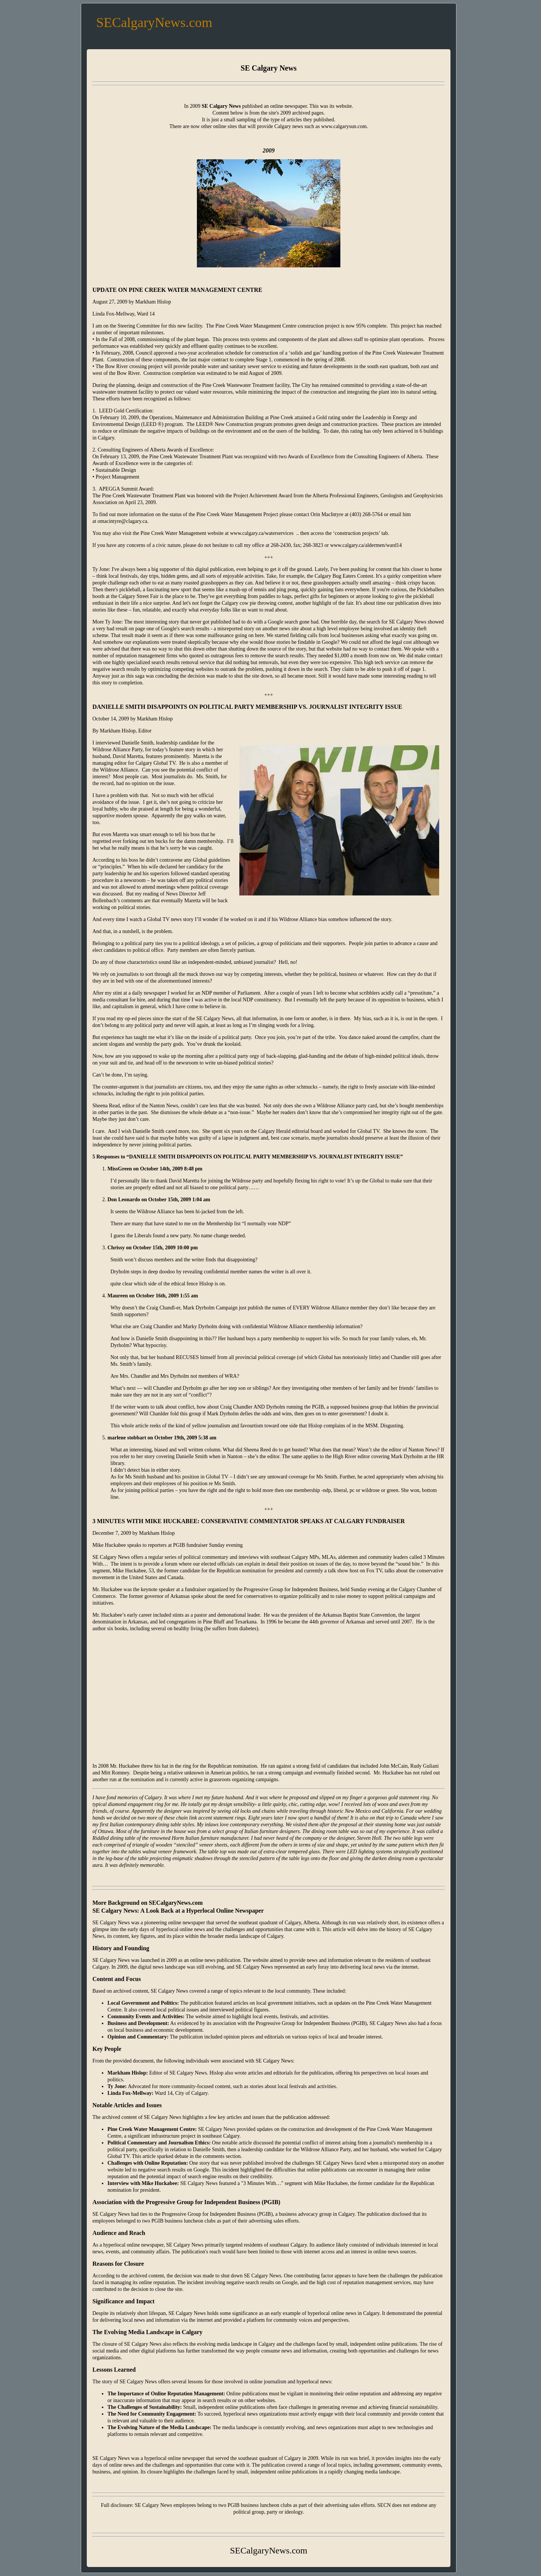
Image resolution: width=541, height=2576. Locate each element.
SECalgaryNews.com (154, 22)
